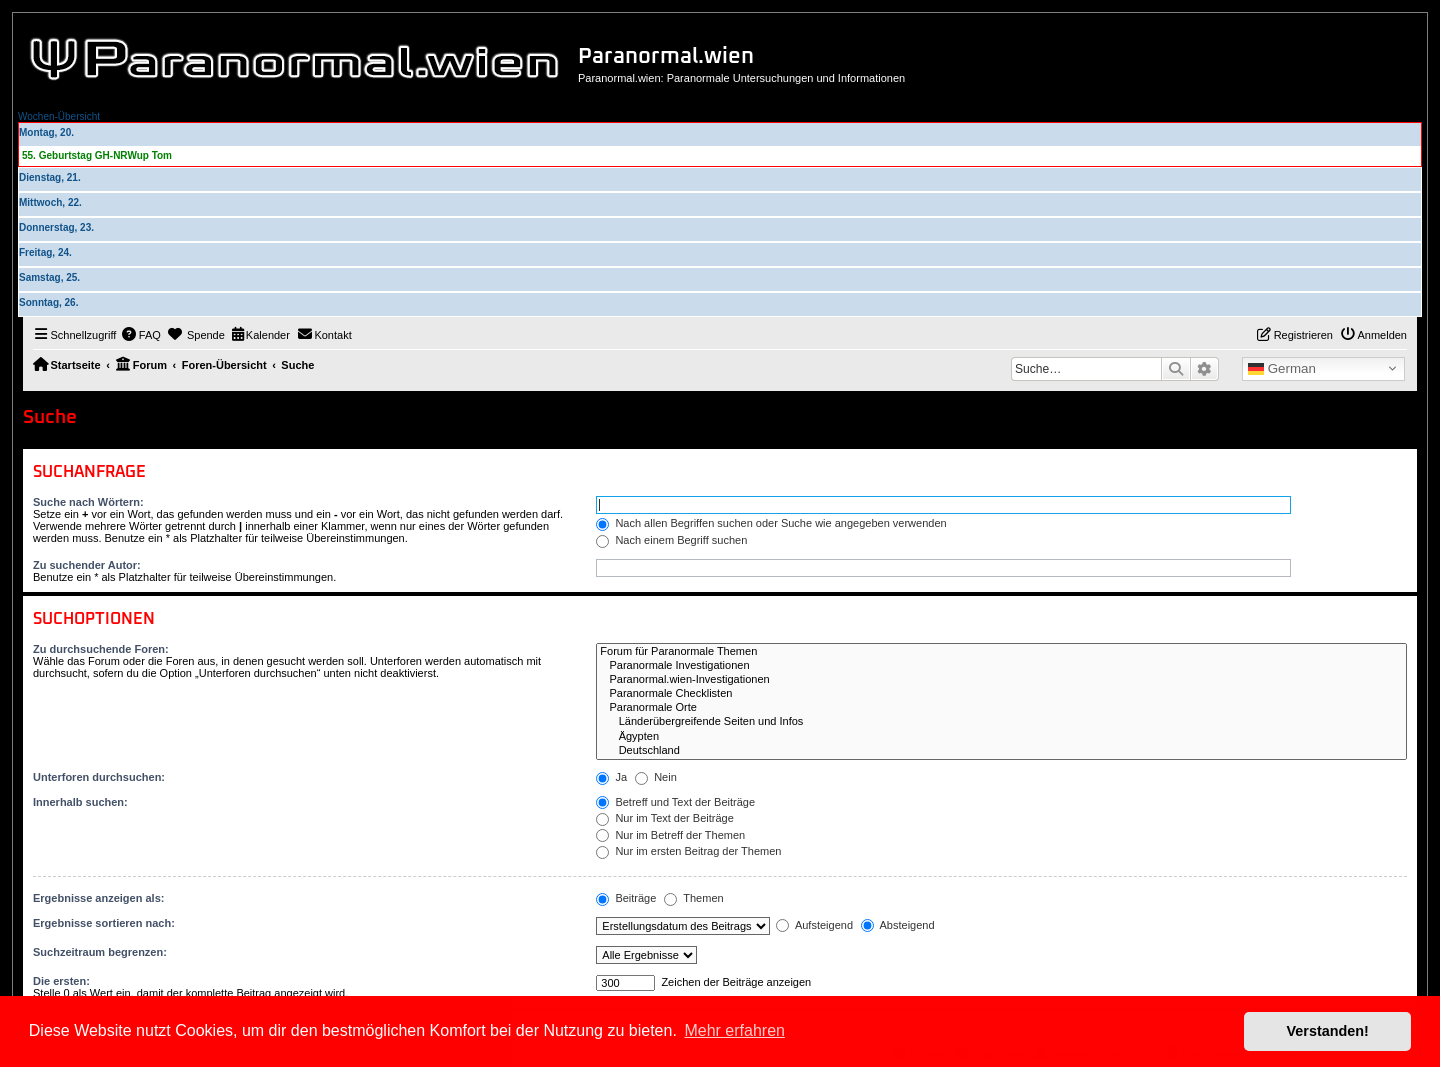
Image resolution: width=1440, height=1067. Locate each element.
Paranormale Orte (1001, 708)
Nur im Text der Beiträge (664, 818)
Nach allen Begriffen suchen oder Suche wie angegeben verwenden (771, 523)
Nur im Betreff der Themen (670, 835)
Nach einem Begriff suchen (671, 540)
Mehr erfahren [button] (734, 1030)
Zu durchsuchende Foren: (101, 649)
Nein (656, 777)
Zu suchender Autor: (87, 565)
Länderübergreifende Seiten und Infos (1001, 722)
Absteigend (898, 925)
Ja (611, 777)
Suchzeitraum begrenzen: (100, 952)
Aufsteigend (814, 925)
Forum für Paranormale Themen (1001, 652)
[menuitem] (141, 335)
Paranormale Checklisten (1001, 694)
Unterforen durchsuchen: (99, 777)
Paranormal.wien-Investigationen (1001, 680)
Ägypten (1001, 737)
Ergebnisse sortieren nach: (104, 923)
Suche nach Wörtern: (88, 502)
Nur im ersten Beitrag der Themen (688, 851)
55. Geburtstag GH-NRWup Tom (97, 155)
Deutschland (1001, 751)
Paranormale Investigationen (1001, 666)
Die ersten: (61, 981)
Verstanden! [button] (1328, 1031)
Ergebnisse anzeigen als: (98, 898)
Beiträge (626, 898)
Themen (693, 898)
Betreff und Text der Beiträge (675, 802)
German (1282, 369)
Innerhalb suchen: (80, 802)
